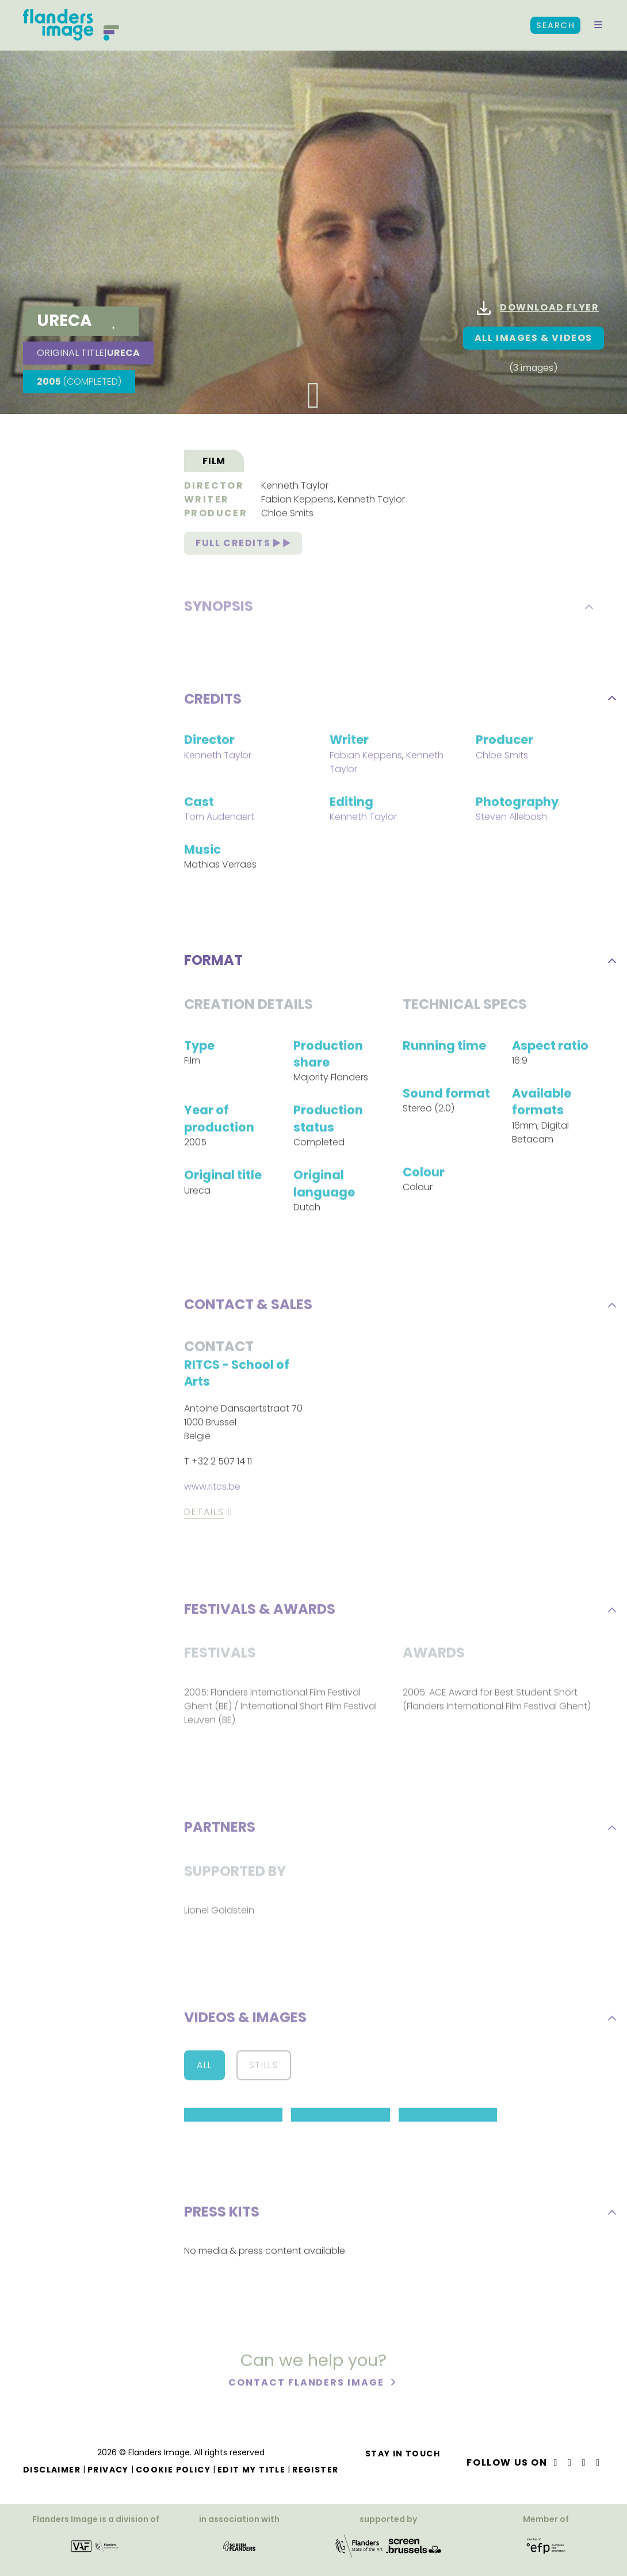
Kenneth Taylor (294, 487)
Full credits (243, 545)
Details (204, 1513)
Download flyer (538, 308)
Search (555, 25)
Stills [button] (264, 2066)
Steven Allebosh (511, 818)
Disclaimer (52, 2469)
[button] (598, 25)
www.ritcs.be (212, 1488)
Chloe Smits (287, 515)
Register (315, 2469)
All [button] (204, 2066)
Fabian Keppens (297, 501)
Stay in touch (402, 2453)
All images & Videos (533, 337)
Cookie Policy (173, 2469)
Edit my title (251, 2469)
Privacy (108, 2469)
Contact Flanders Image (307, 2384)
